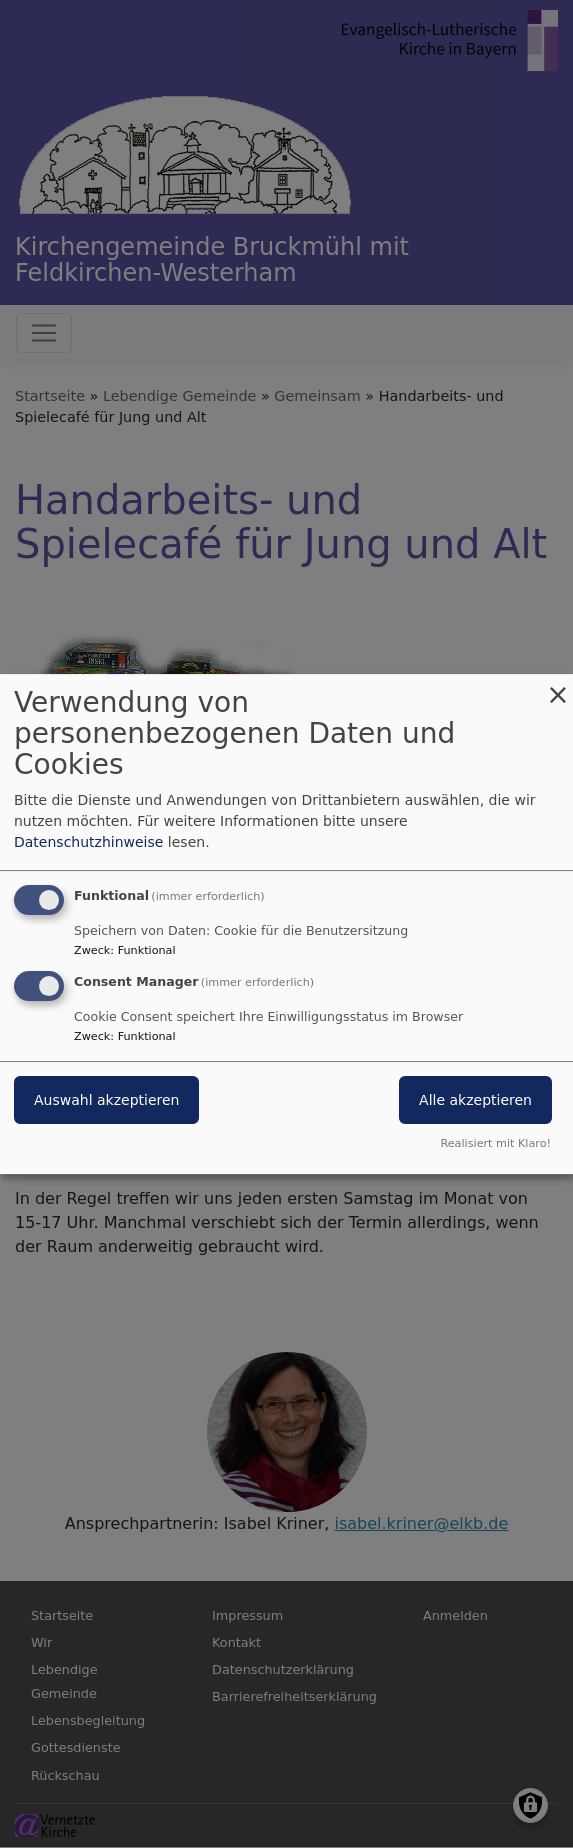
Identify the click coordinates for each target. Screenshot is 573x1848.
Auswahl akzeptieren (106, 1100)
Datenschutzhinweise (88, 842)
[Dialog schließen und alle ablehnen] (558, 686)
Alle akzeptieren (475, 1100)
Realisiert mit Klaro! (495, 1143)
